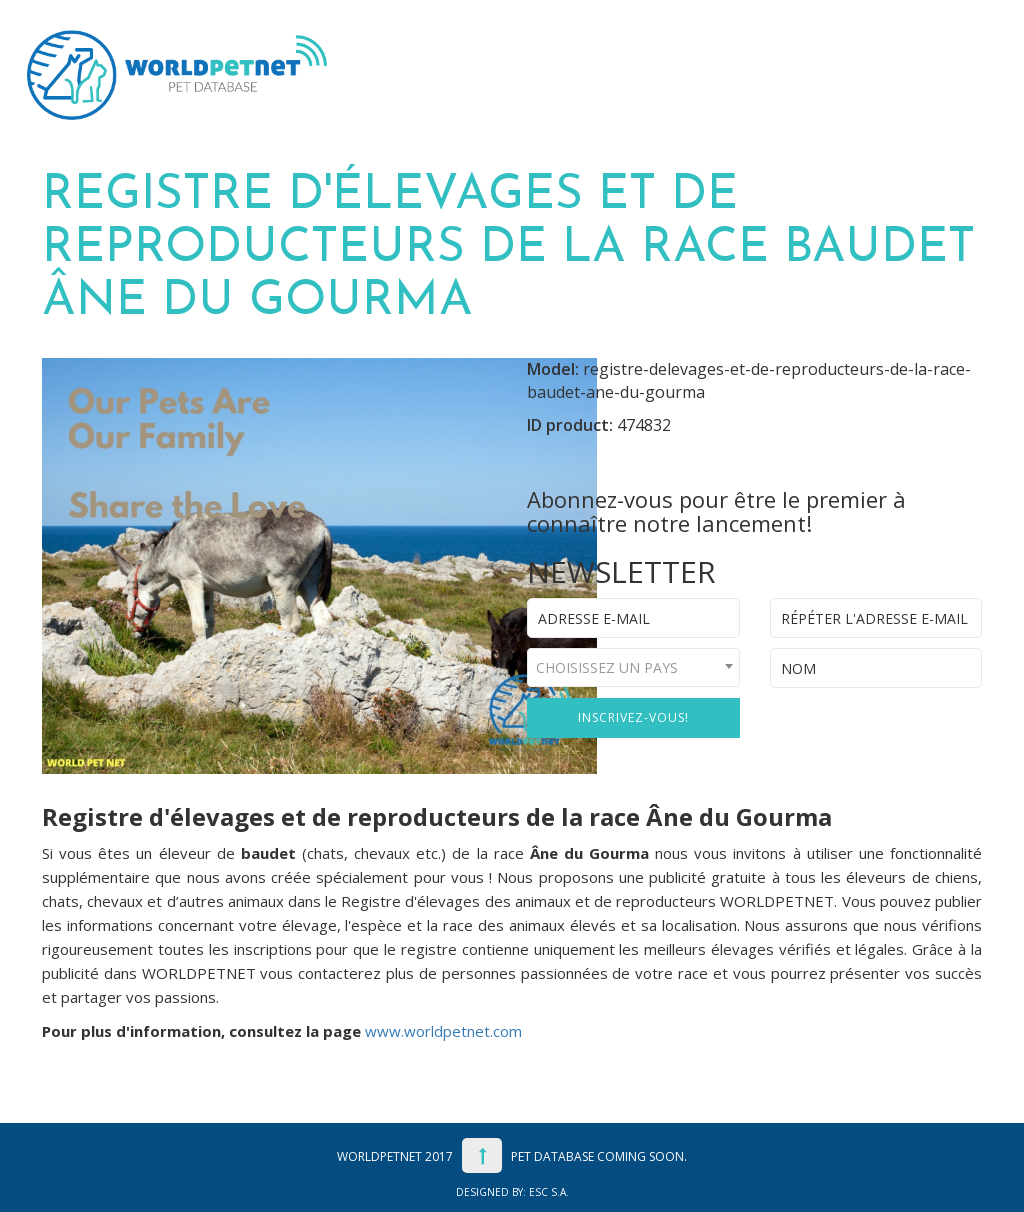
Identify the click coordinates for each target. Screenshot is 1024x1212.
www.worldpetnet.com (443, 1031)
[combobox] (633, 667)
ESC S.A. (549, 1192)
